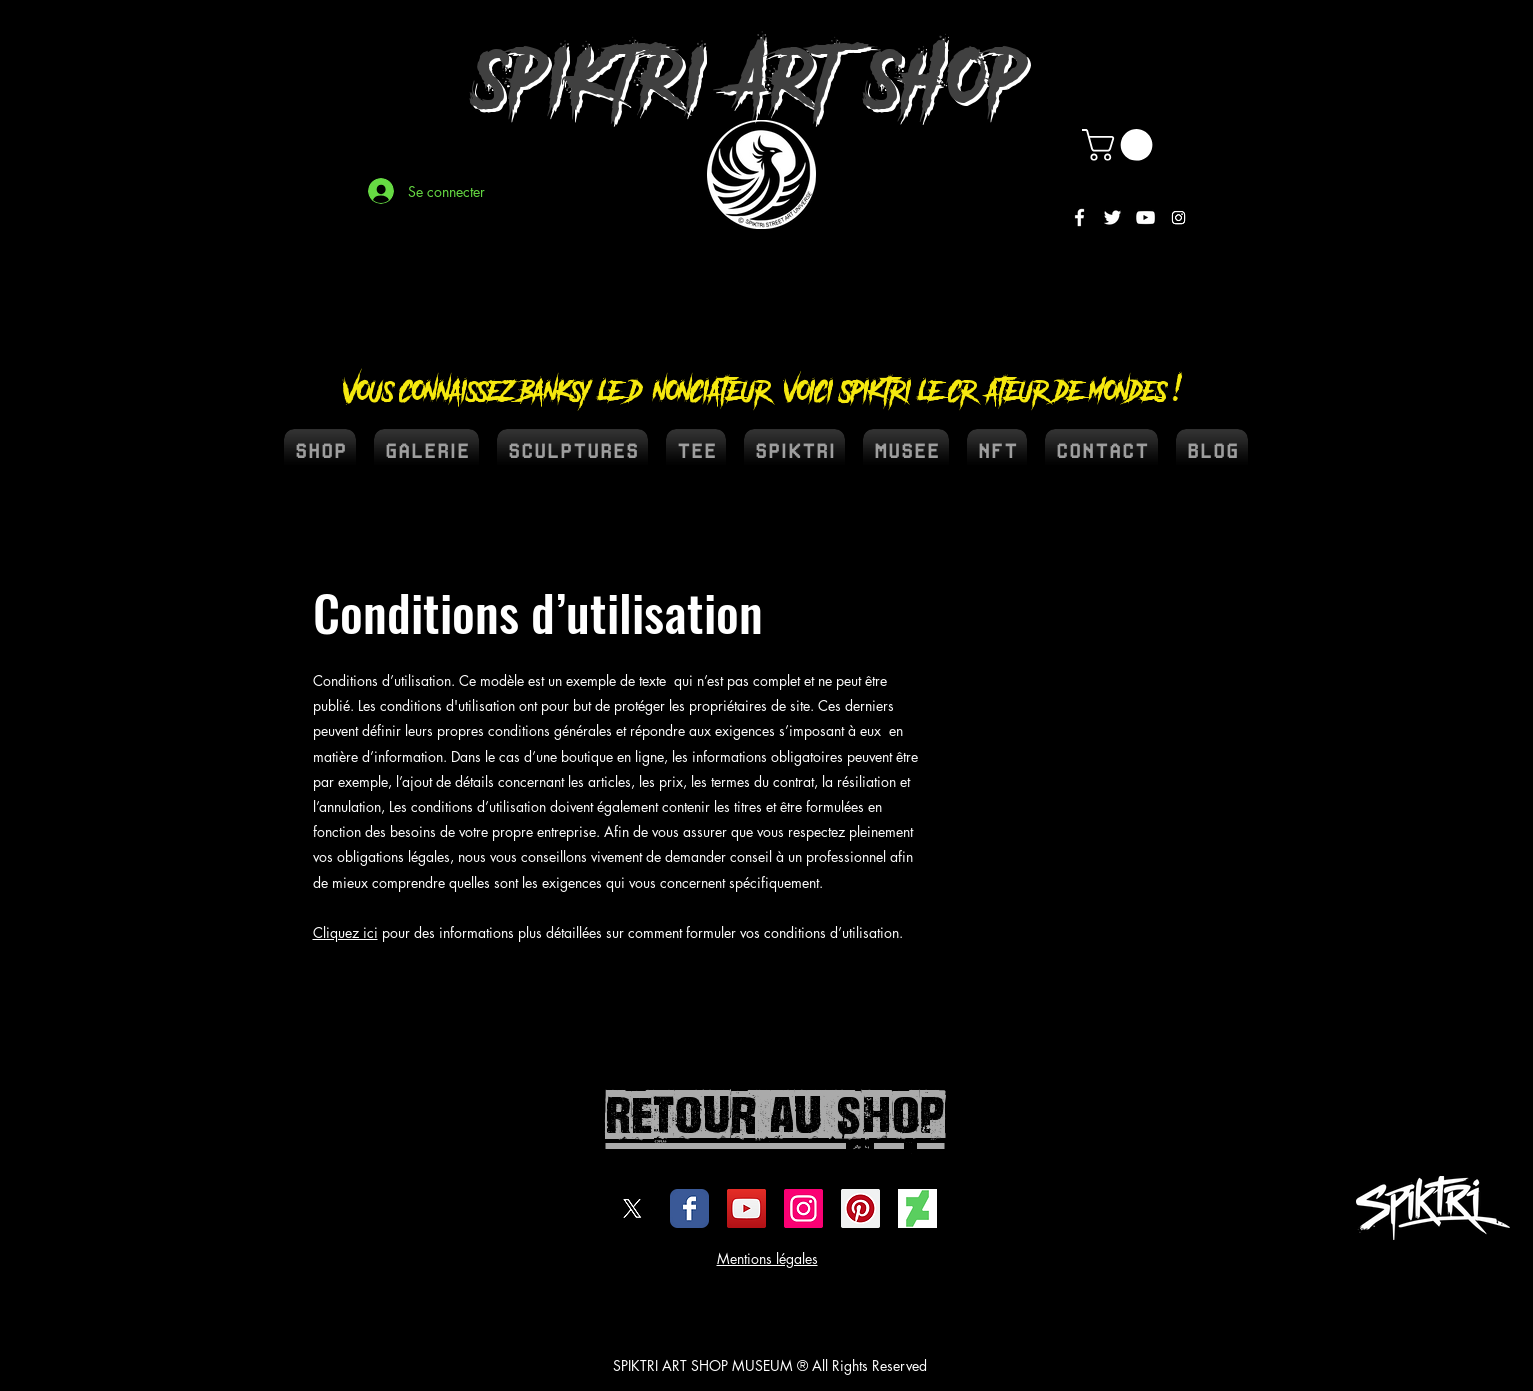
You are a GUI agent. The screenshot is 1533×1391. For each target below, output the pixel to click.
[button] (1121, 145)
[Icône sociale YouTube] (746, 1208)
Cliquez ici (345, 932)
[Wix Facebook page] (689, 1208)
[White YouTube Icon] (1145, 217)
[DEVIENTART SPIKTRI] (917, 1208)
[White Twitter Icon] (1112, 217)
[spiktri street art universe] (860, 1208)
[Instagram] (1178, 217)
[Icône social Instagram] (803, 1208)
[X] (632, 1208)
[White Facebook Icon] (1079, 217)
